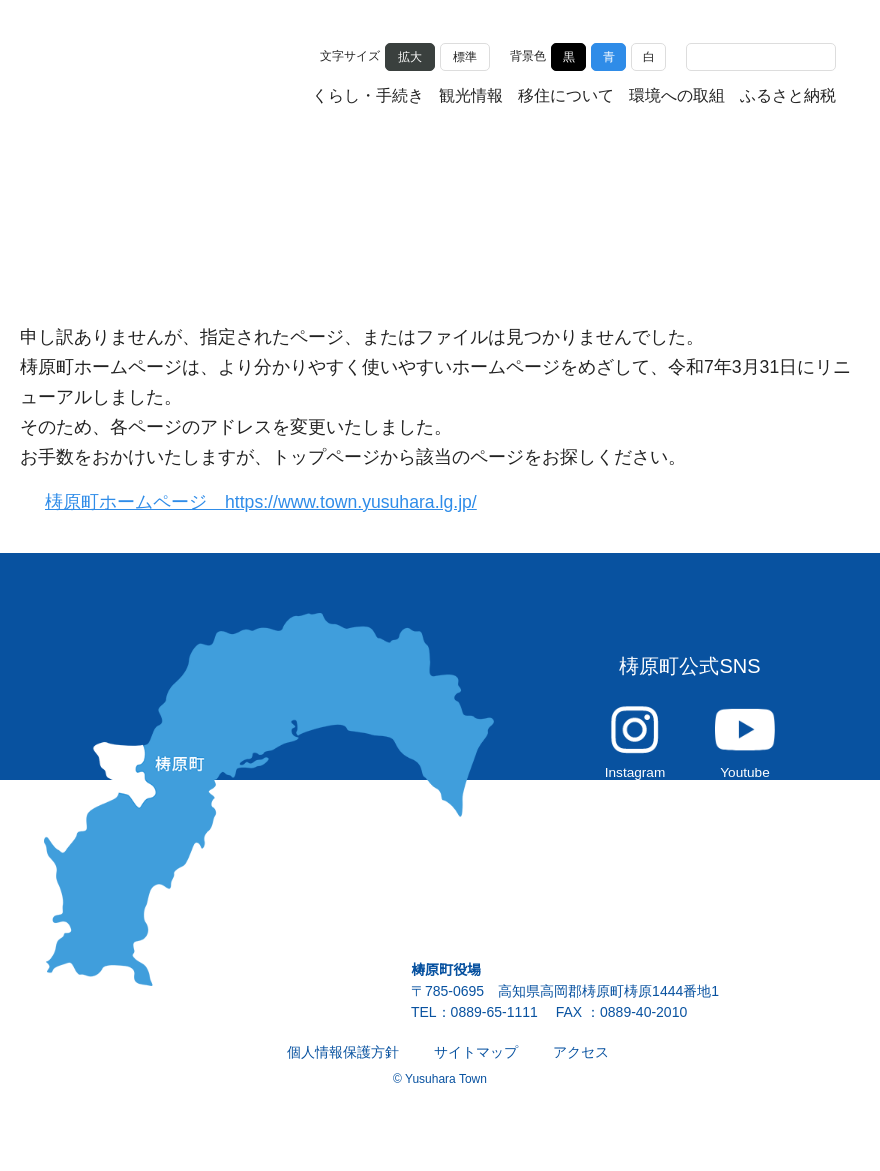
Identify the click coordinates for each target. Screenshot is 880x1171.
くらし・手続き (368, 97)
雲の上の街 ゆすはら (144, 72)
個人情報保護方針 (343, 1063)
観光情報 (471, 97)
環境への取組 (677, 97)
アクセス (580, 1063)
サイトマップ (476, 1063)
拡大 (410, 55)
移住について (566, 97)
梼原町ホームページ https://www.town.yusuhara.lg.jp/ (273, 502)
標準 (465, 55)
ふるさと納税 (788, 97)
